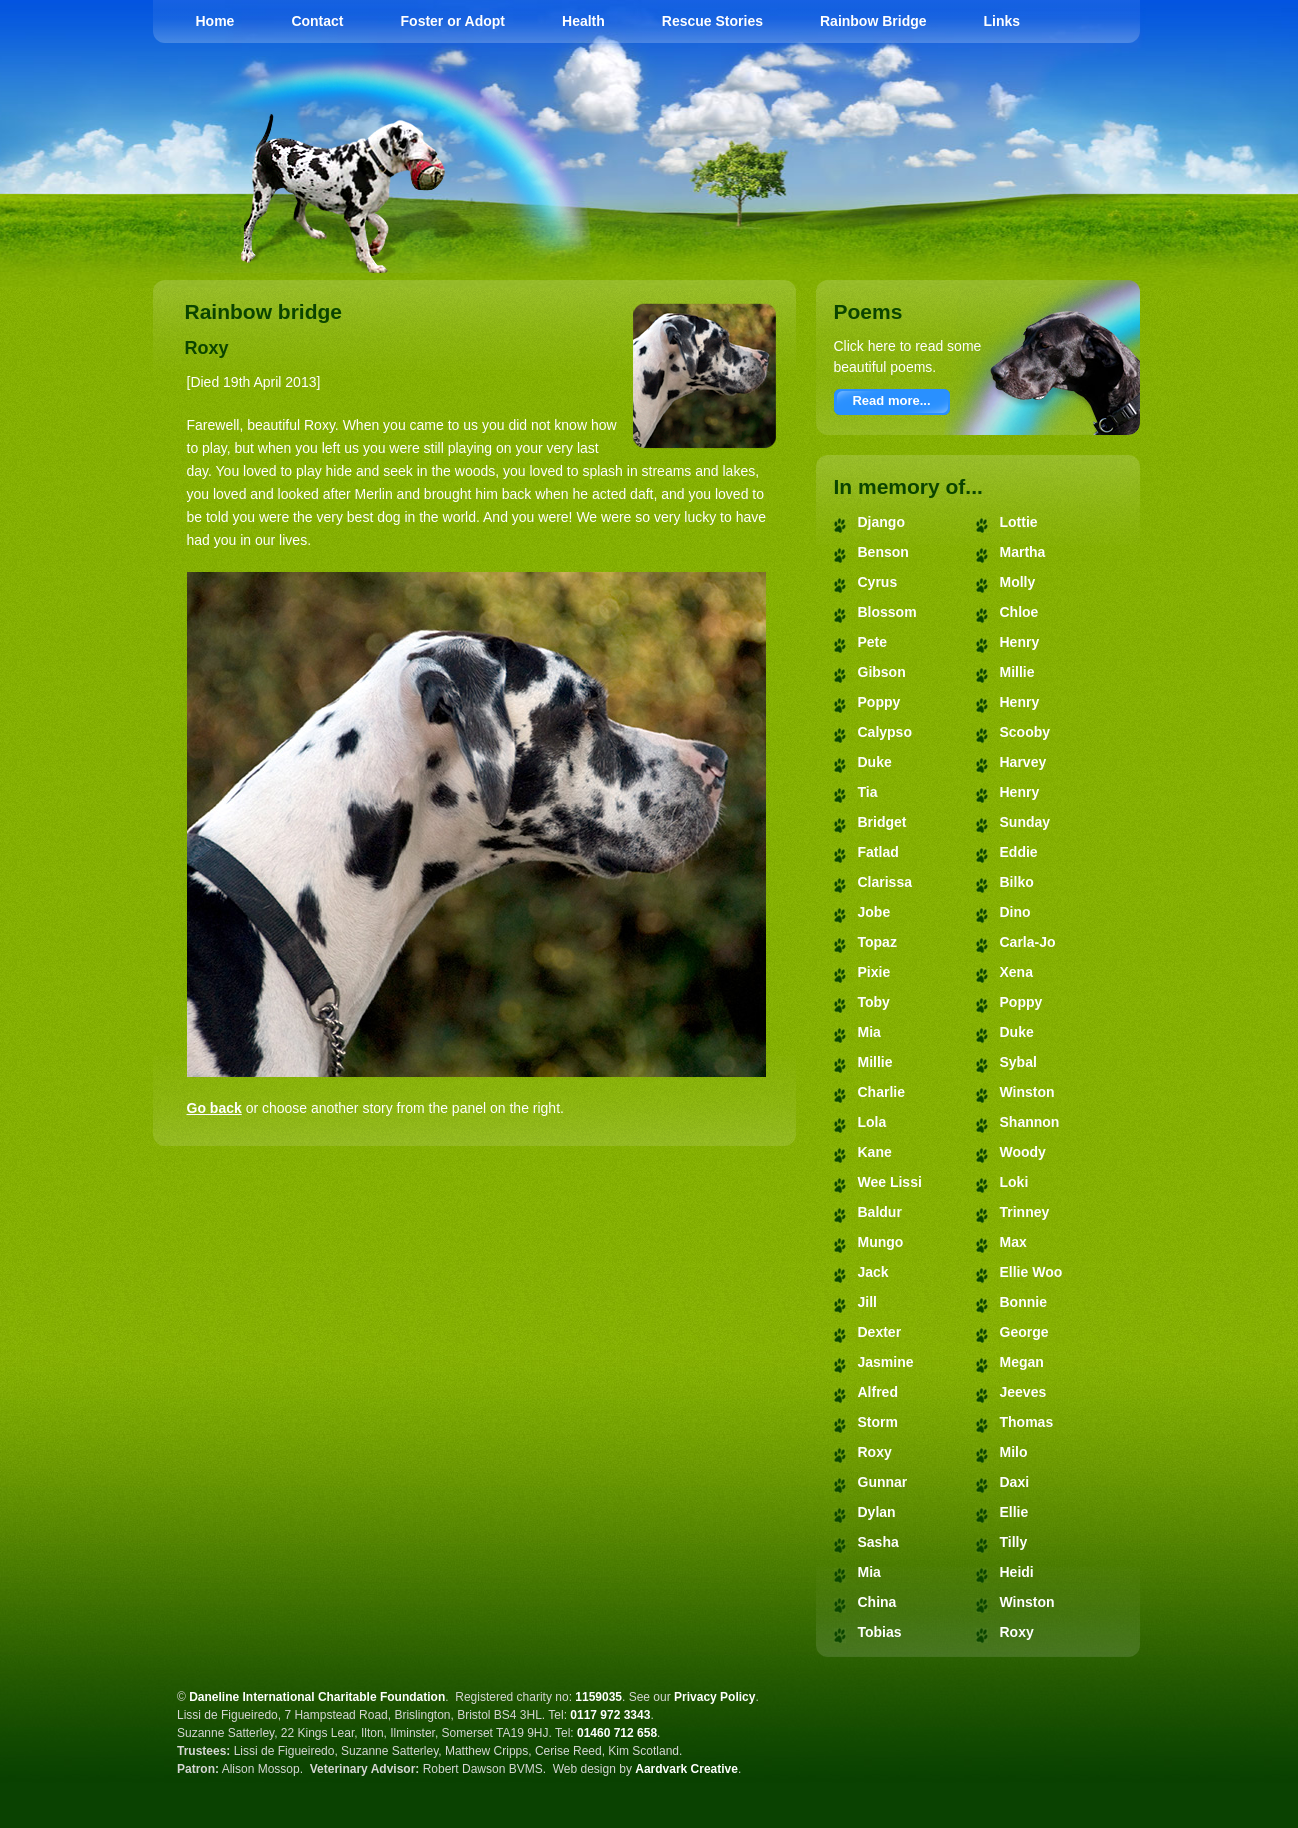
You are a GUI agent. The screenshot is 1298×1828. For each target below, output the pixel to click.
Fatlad (878, 852)
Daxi (1015, 1482)
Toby (874, 1002)
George (1024, 1332)
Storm (878, 1422)
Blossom (887, 612)
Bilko (1017, 882)
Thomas (1027, 1422)
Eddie (1019, 852)
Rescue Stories (712, 21)
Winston (1027, 1092)
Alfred (878, 1392)
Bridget (882, 822)
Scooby (1025, 732)
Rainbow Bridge (873, 21)
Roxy (875, 1452)
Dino (1015, 912)
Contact (317, 21)
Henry (1020, 642)
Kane (875, 1152)
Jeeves (1023, 1392)
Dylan (877, 1512)
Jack (873, 1272)
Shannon (1030, 1122)
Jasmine (886, 1362)
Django (881, 522)
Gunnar (883, 1482)
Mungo (881, 1242)
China (877, 1602)
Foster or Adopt (453, 21)
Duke (875, 762)
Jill (867, 1302)
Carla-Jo (1028, 942)
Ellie (1014, 1512)
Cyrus (878, 582)
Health (583, 21)
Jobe (874, 912)
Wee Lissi (890, 1182)
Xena (1016, 972)
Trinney (1025, 1212)
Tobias (880, 1632)
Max (1013, 1242)
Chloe (1019, 612)
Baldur (880, 1212)
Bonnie (1023, 1302)
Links (1002, 21)
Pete (873, 642)
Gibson (882, 672)
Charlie (881, 1092)
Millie (875, 1062)
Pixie (874, 972)
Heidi (1017, 1572)
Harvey (1023, 762)
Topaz (877, 942)
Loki (1014, 1182)
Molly (1018, 582)
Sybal (1018, 1062)
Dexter (880, 1332)
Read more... (891, 400)
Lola (872, 1122)
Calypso (885, 732)
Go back (214, 1108)
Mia (869, 1032)
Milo (1014, 1452)
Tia (868, 792)
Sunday (1025, 822)
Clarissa (885, 882)
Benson (883, 552)
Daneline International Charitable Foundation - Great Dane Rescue (865, 120)
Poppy (879, 702)
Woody (1023, 1152)
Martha (1023, 552)
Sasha (878, 1542)
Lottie (1019, 522)
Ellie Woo (1031, 1272)
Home (215, 21)
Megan (1022, 1362)
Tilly (1014, 1542)
